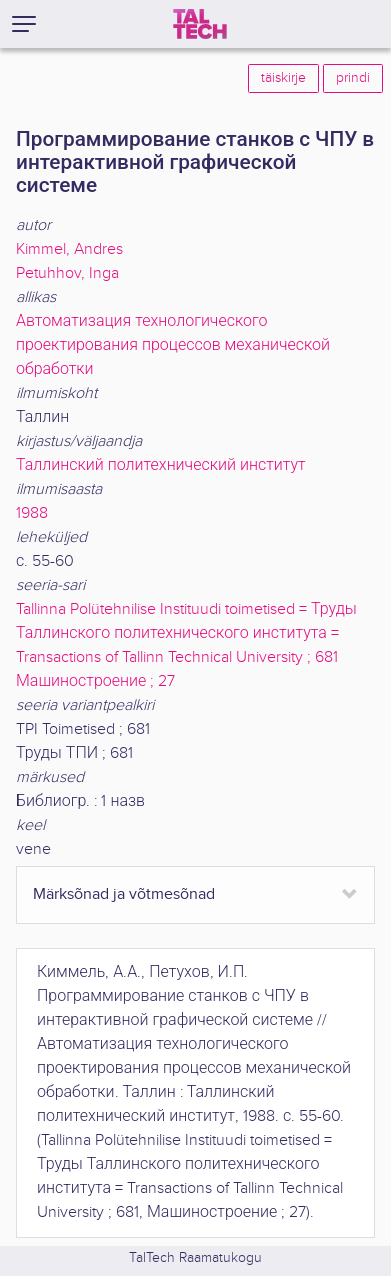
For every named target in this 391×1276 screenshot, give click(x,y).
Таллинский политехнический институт (161, 465)
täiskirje (283, 78)
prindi (353, 78)
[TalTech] (200, 24)
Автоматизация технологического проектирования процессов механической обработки (173, 345)
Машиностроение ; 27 (95, 681)
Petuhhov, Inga (67, 273)
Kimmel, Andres (69, 249)
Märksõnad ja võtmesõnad (124, 894)
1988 (32, 513)
